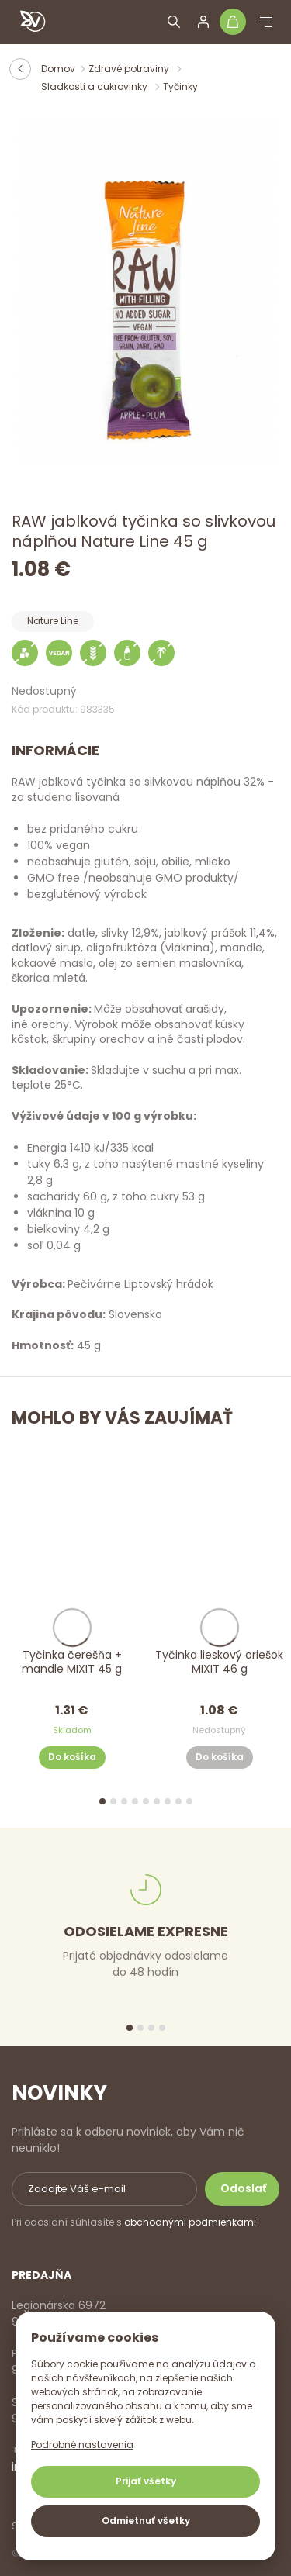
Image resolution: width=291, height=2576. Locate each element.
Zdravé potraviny (129, 68)
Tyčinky (180, 86)
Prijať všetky (146, 2481)
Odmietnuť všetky (146, 2520)
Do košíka (72, 1757)
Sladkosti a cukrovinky (95, 86)
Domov (58, 68)
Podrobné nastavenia (82, 2444)
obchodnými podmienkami (190, 2222)
